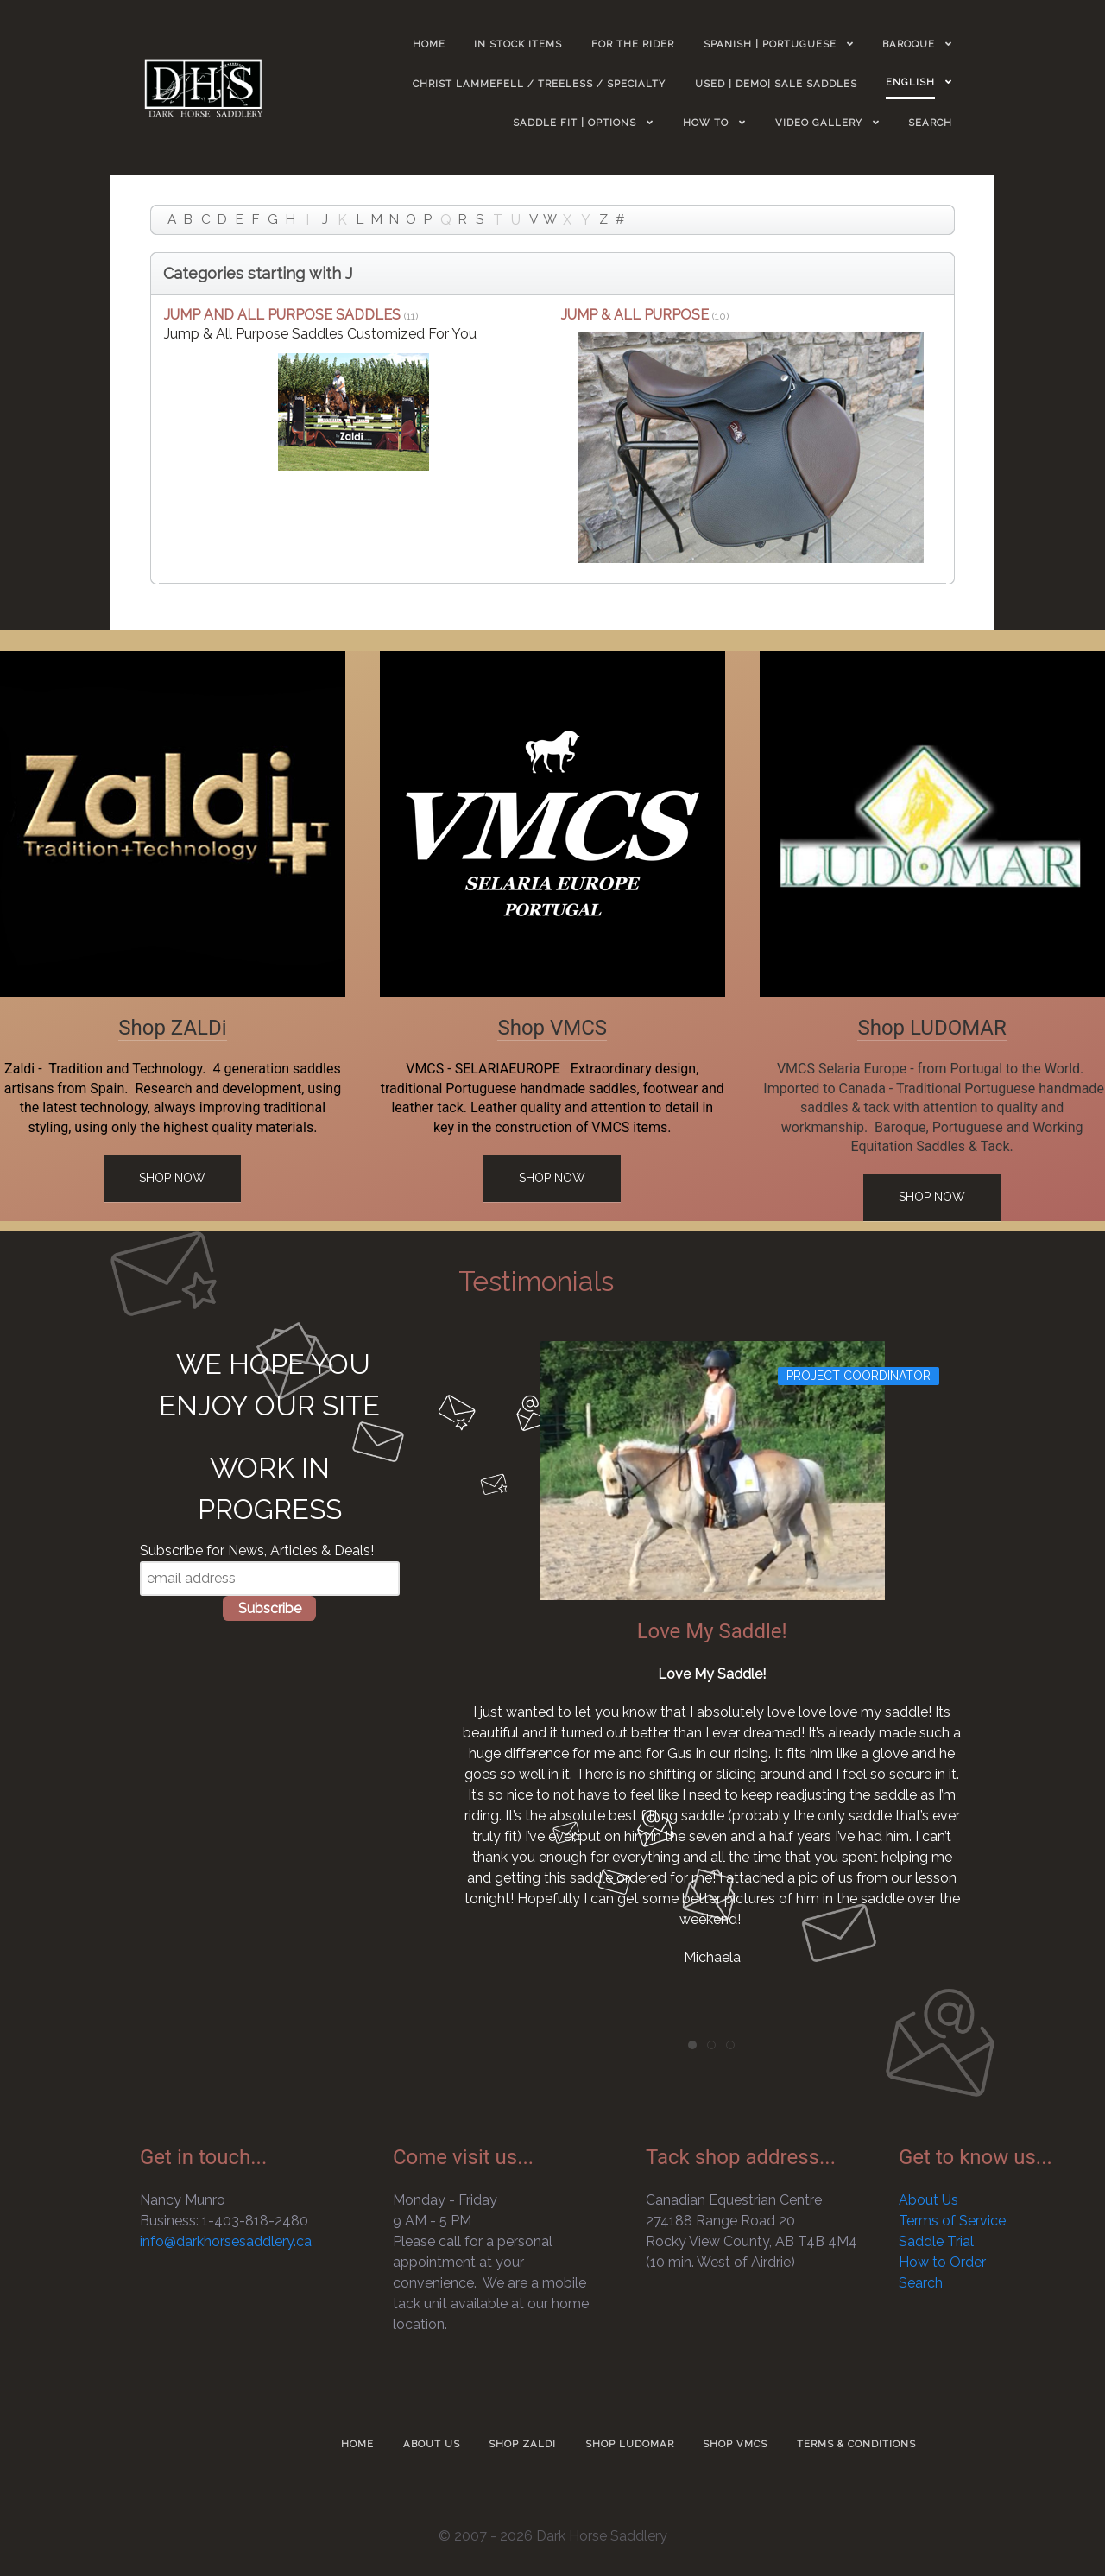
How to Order (942, 2262)
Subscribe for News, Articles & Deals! (257, 1550)
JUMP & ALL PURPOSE (635, 315)
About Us (928, 2200)
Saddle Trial (936, 2241)
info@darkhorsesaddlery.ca (226, 2241)
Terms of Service (952, 2220)
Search (921, 2283)
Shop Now (172, 1178)
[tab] (692, 2045)
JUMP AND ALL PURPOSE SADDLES (282, 315)
